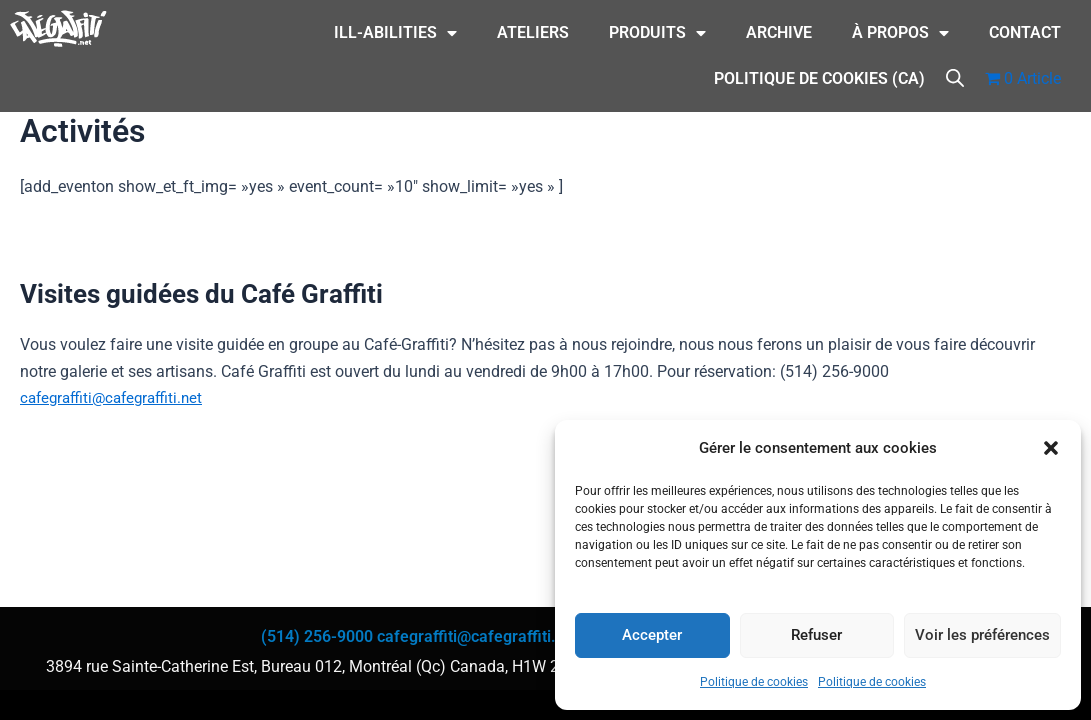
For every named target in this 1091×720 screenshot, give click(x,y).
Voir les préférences (982, 635)
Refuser (816, 635)
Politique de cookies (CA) (819, 78)
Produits (657, 33)
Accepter (652, 635)
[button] (1051, 448)
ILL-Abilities (395, 33)
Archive (779, 32)
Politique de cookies (754, 682)
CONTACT (1025, 32)
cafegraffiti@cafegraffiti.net (117, 397)
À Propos (900, 33)
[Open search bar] (955, 76)
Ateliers (533, 32)
